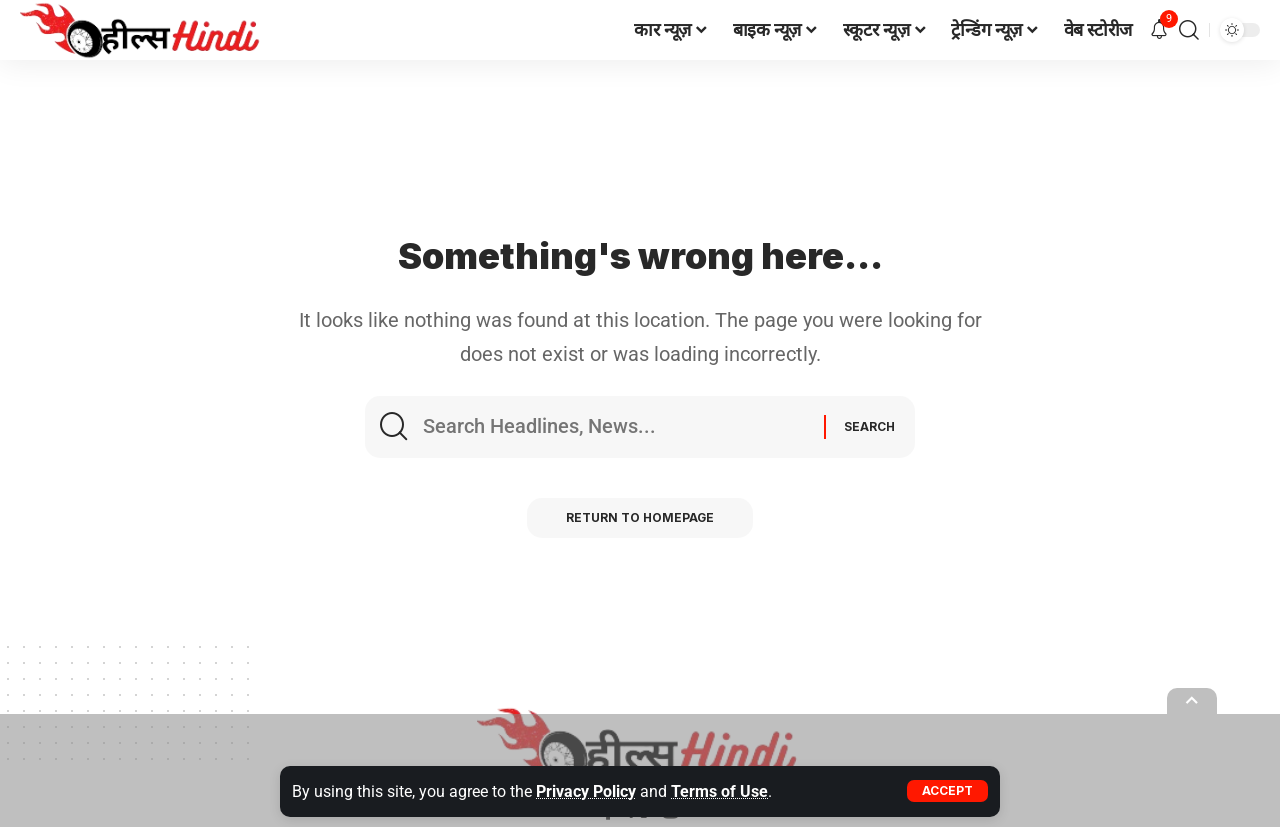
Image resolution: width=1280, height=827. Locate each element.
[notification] (1159, 30)
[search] (1189, 30)
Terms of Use (719, 791)
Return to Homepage (640, 518)
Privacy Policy (586, 791)
